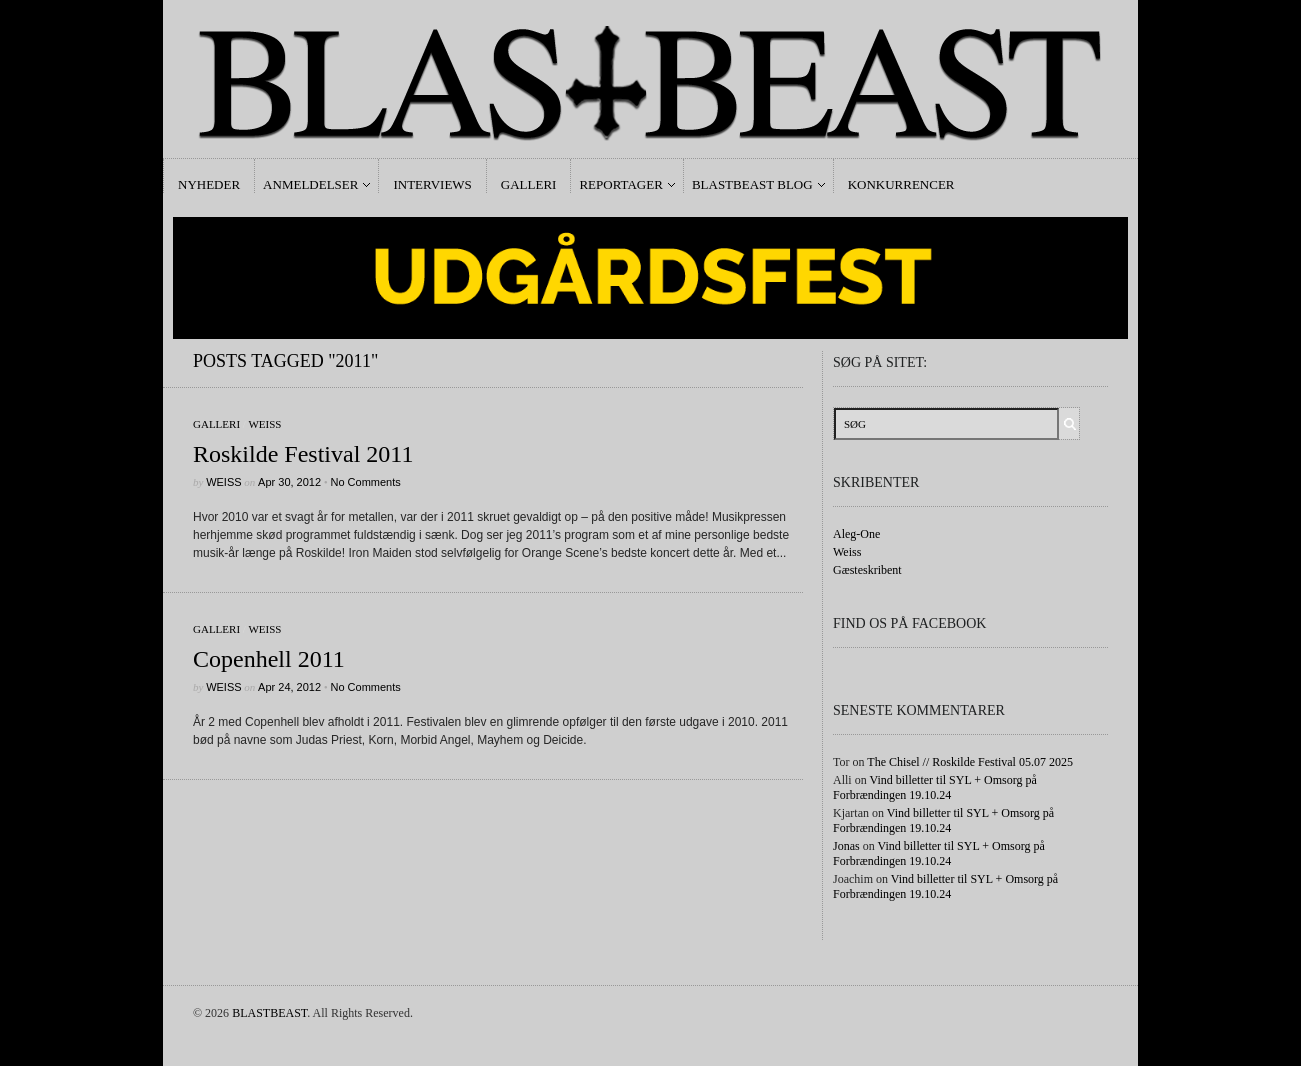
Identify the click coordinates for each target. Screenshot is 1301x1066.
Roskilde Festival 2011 (303, 454)
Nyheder (209, 184)
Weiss (264, 424)
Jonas (846, 846)
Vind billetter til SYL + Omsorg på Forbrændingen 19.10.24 (935, 787)
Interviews (432, 184)
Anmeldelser (310, 184)
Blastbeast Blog (752, 184)
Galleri (529, 184)
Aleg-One (856, 534)
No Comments (365, 482)
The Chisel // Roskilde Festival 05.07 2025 (970, 762)
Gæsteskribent (867, 570)
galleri (216, 424)
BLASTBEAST (269, 1013)
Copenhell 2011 (269, 659)
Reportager (620, 184)
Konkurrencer (901, 184)
